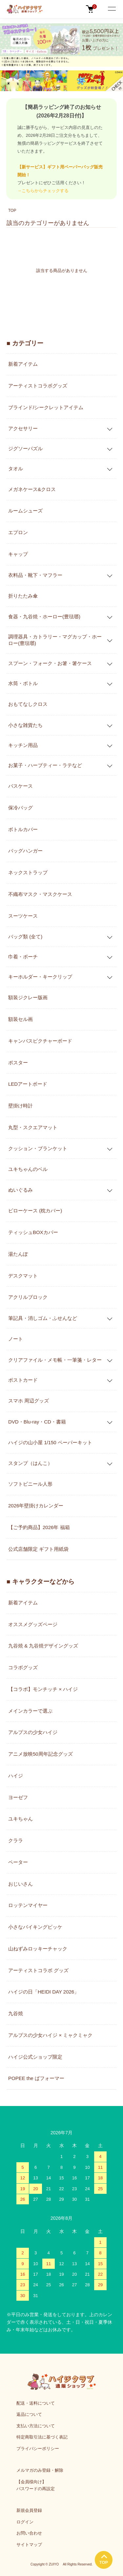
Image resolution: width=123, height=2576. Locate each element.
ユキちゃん (20, 1818)
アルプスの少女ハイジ (32, 1732)
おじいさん (20, 1884)
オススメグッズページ (32, 1624)
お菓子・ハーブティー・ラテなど (45, 765)
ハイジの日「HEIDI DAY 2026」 (43, 1991)
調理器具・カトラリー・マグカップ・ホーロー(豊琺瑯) (55, 640)
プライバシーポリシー (37, 2448)
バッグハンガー (25, 851)
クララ (15, 1840)
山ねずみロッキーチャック (37, 1948)
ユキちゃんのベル (28, 1169)
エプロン (18, 532)
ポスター (18, 1062)
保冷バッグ (20, 807)
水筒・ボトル (23, 683)
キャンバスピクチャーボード (40, 1041)
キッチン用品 (23, 745)
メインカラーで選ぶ (30, 1711)
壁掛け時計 (20, 1105)
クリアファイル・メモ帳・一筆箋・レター (55, 1360)
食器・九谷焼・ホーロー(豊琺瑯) (44, 616)
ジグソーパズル (25, 448)
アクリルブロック (28, 1297)
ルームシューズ (25, 510)
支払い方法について (35, 2425)
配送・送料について (35, 2403)
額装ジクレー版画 (28, 997)
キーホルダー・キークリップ (40, 976)
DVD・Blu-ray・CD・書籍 (37, 1421)
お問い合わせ (29, 2533)
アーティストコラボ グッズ (38, 1970)
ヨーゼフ (18, 1797)
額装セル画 (20, 1019)
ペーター (18, 1862)
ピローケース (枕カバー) (35, 1210)
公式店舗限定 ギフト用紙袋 (38, 1549)
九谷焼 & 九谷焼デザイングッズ (43, 1645)
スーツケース (23, 916)
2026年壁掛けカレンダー (35, 1505)
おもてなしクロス (28, 704)
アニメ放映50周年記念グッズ (40, 1754)
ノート (15, 1339)
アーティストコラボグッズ (37, 385)
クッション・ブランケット (37, 1148)
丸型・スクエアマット (32, 1127)
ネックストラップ (28, 872)
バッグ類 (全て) (25, 936)
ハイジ (15, 1775)
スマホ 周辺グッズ (28, 1400)
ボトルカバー (23, 829)
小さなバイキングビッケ (35, 1927)
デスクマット (23, 1275)
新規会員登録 (29, 2510)
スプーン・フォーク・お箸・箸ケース (50, 663)
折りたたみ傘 (23, 596)
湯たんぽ (18, 1254)
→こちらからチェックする (43, 190)
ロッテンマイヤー (28, 1905)
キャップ (18, 554)
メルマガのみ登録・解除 (39, 2470)
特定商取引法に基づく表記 (42, 2437)
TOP (12, 210)
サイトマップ (29, 2544)
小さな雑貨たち (25, 725)
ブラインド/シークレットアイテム (45, 407)
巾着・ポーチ (23, 956)
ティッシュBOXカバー (33, 1232)
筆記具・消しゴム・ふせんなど (42, 1318)
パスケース (20, 786)
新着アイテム (23, 364)
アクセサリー (23, 428)
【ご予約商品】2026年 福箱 (39, 1527)
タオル (15, 468)
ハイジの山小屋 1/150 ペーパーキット (50, 1442)
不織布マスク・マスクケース (40, 894)
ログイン (24, 2521)
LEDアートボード (27, 1084)
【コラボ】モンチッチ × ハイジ (43, 1689)
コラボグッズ (23, 1667)
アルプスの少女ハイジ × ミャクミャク (50, 2035)
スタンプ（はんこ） (30, 1463)
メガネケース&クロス (32, 489)
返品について (29, 2414)
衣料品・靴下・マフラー (35, 575)
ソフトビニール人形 (30, 1484)
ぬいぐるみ (20, 1190)
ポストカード (23, 1380)
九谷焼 (15, 2013)
